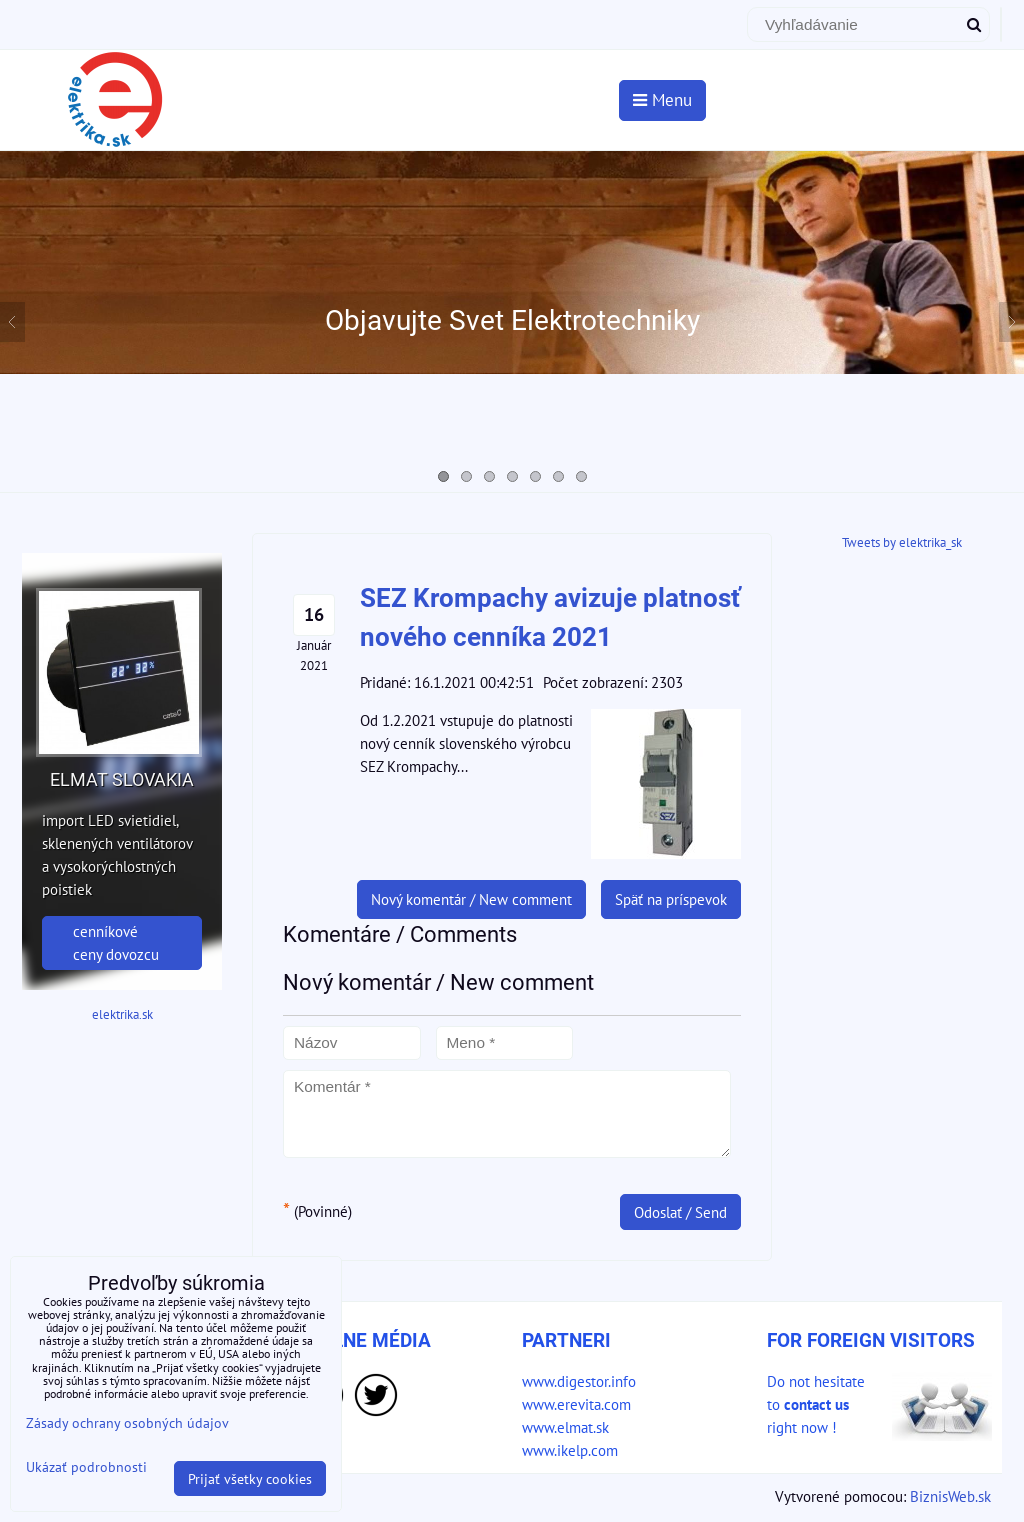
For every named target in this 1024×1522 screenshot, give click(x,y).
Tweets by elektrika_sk (902, 542)
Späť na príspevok (671, 899)
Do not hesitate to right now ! (816, 1404)
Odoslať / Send (680, 1212)
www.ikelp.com (570, 1450)
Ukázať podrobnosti (86, 1467)
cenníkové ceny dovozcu (116, 942)
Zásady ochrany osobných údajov (127, 1422)
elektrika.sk (122, 1014)
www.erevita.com (576, 1404)
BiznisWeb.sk (950, 1496)
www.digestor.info (579, 1381)
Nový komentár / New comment (471, 899)
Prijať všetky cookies (250, 1478)
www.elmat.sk (565, 1427)
